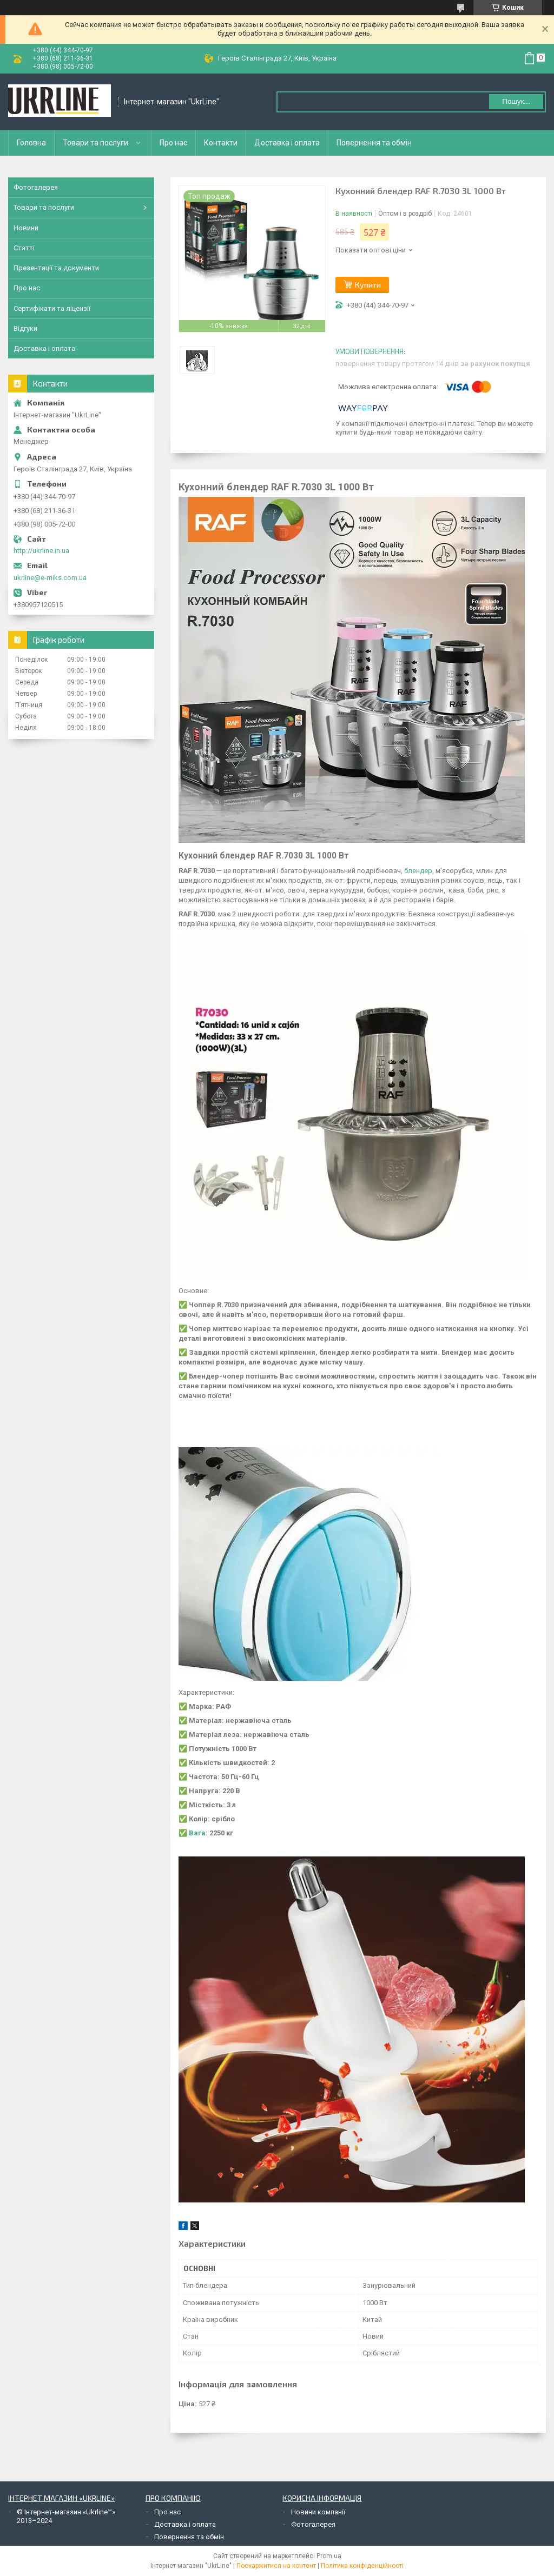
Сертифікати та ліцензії (52, 308)
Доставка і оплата (287, 142)
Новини (26, 228)
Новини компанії (318, 2512)
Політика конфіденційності (362, 2566)
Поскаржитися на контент (276, 2566)
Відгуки (25, 328)
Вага (197, 1833)
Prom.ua (328, 2556)
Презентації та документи (56, 268)
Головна (31, 142)
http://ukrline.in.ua (41, 551)
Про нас (173, 142)
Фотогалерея (36, 187)
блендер (418, 871)
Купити (368, 284)
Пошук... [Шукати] (516, 101)
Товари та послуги (95, 142)
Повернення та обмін (374, 142)
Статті (24, 248)
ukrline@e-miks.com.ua (50, 578)
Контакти (221, 142)
